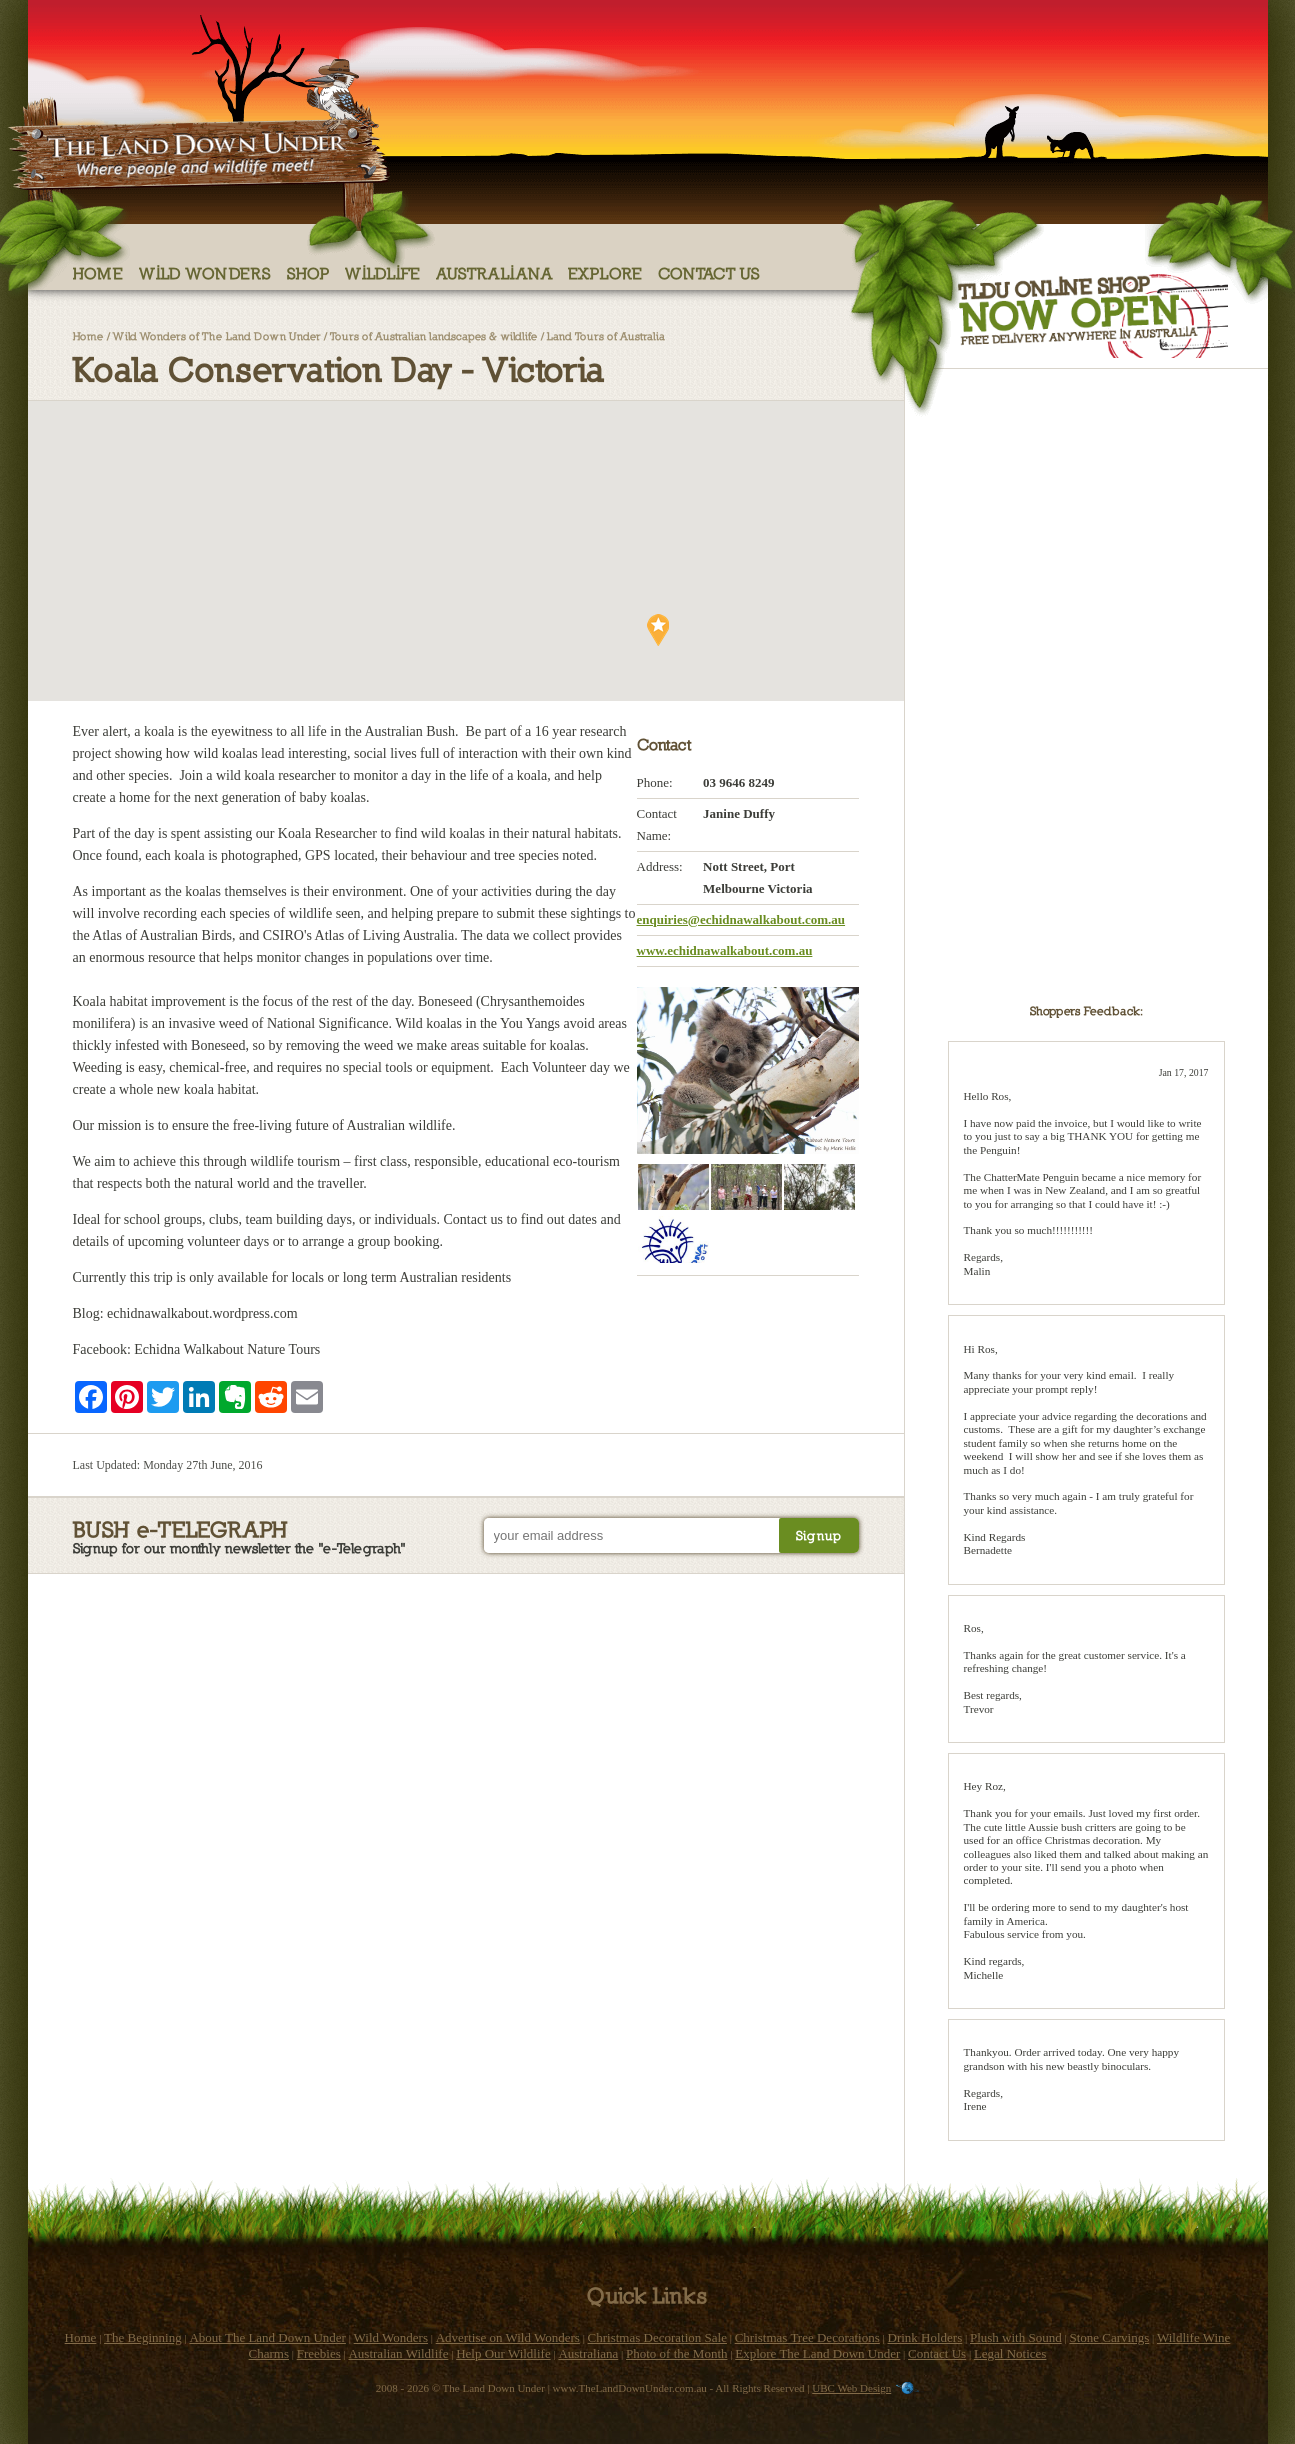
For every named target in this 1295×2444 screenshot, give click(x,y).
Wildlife (383, 272)
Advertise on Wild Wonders (508, 2337)
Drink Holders (925, 2337)
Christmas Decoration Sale (657, 2337)
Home (98, 272)
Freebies (319, 2353)
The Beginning (143, 2337)
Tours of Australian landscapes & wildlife (434, 335)
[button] (275, 437)
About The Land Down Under (267, 2337)
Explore (605, 272)
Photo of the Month (676, 2353)
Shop (308, 272)
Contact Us (709, 272)
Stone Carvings (1109, 2337)
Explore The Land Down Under (817, 2353)
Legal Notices (1010, 2353)
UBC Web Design (851, 2388)
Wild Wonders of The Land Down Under (217, 335)
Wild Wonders (205, 272)
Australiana (494, 272)
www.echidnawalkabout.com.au (725, 950)
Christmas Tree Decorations (807, 2337)
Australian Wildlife (398, 2353)
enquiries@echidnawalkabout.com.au (741, 919)
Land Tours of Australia (606, 335)
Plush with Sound (1016, 2337)
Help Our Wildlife (503, 2353)
